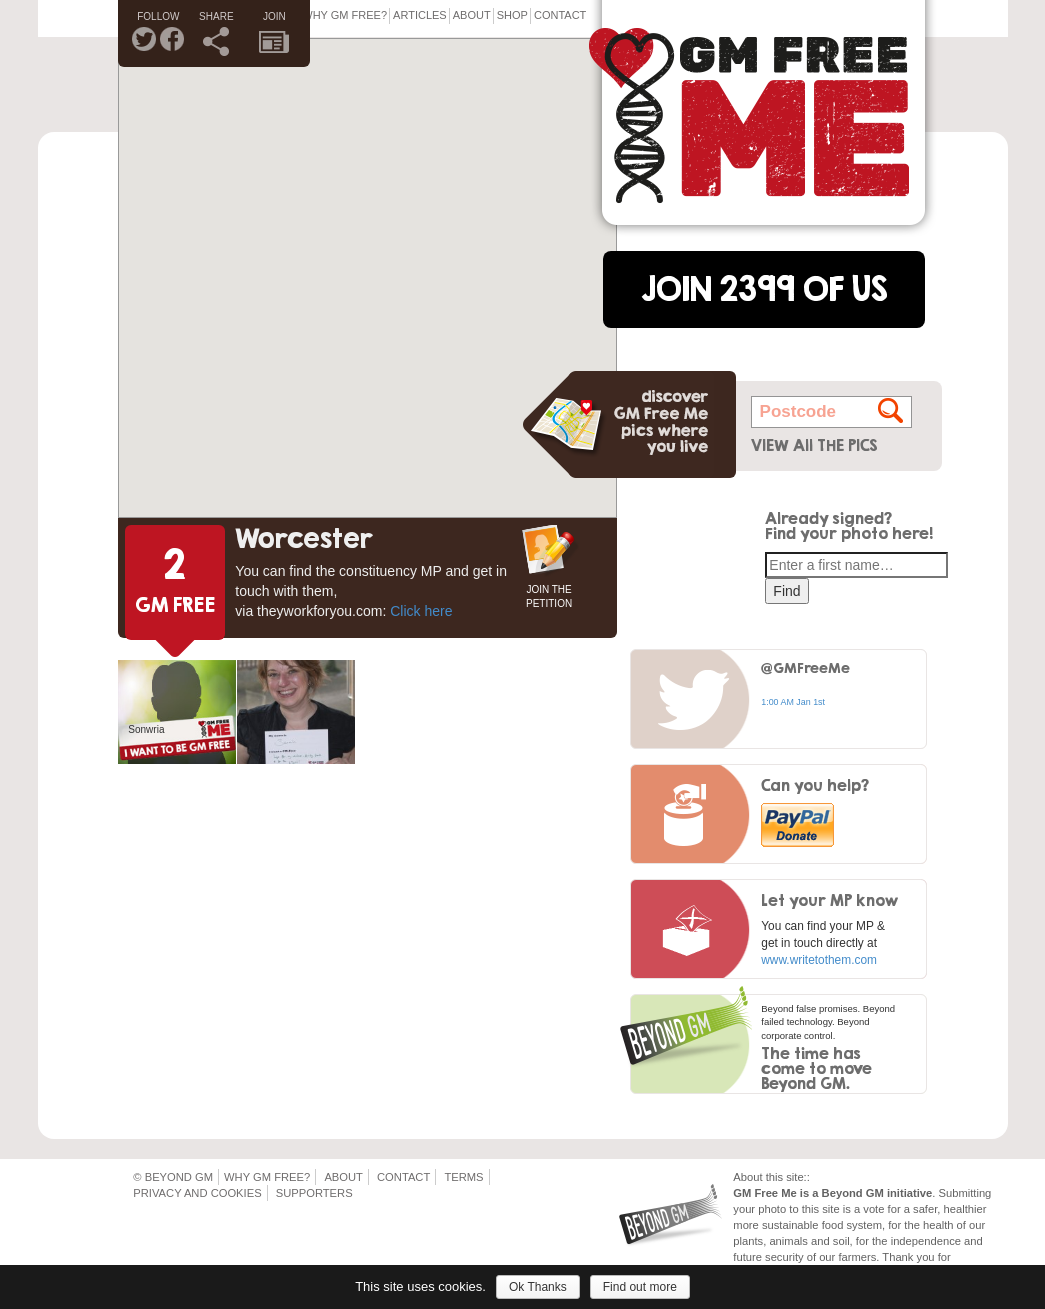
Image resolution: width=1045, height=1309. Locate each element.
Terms (463, 1177)
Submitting (964, 1193)
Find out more (640, 1287)
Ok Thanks (538, 1287)
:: (807, 1177)
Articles (420, 15)
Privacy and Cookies (197, 1193)
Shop (512, 15)
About (472, 15)
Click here (421, 611)
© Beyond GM (173, 1177)
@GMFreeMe (805, 667)
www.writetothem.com (819, 960)
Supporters (314, 1193)
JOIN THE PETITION (549, 594)
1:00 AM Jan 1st (793, 702)
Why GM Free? (344, 15)
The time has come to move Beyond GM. (816, 1068)
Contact (560, 15)
